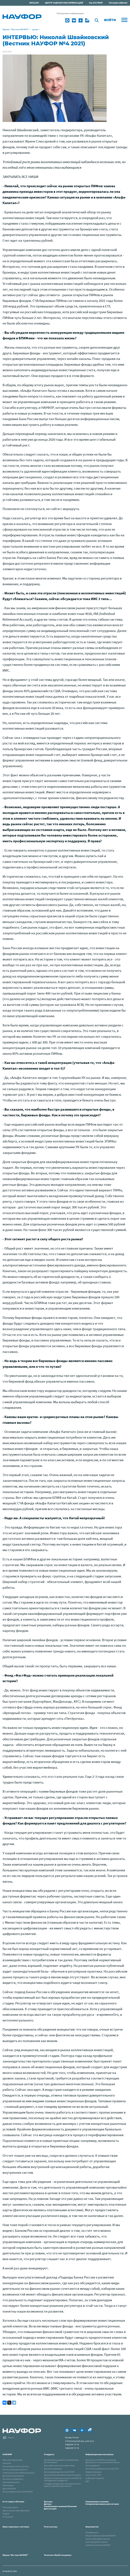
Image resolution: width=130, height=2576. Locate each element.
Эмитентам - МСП (93, 2475)
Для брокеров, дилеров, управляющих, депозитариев (61, 2461)
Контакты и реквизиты (13, 2479)
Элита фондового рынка (96, 2542)
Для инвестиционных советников (59, 2465)
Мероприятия (92, 2526)
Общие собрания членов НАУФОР (100, 2535)
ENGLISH (34, 3)
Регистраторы (50, 2526)
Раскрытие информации (70, 13)
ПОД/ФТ (6, 2513)
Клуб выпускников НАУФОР (97, 2545)
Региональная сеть (11, 2482)
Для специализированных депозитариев (62, 2475)
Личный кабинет (118, 3)
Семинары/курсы (10, 2507)
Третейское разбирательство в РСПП (102, 2468)
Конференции (92, 2532)
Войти (110, 20)
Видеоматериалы (93, 2472)
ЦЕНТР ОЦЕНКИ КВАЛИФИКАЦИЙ (64, 3)
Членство (7, 2463)
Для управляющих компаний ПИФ (59, 2472)
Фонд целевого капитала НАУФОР (18, 2491)
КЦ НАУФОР (96, 3)
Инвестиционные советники (16, 2526)
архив (35, 29)
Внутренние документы (13, 2475)
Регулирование (92, 2465)
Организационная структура (16, 2466)
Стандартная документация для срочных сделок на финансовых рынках (62, 2484)
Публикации (8, 2485)
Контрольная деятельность (15, 2469)
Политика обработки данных (57, 2555)
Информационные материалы (99, 2454)
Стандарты (49, 2454)
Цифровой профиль (94, 2478)
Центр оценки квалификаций (16, 2510)
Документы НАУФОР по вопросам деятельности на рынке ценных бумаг (102, 2461)
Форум (11, 2437)
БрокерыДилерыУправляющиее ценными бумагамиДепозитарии (60, 2505)
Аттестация (8, 2516)
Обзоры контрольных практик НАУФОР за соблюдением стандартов (63, 2479)
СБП (87, 2481)
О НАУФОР (7, 2454)
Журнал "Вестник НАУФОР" (16, 29)
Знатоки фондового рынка (97, 2539)
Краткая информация (12, 2460)
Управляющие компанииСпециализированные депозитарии (102, 2502)
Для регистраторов (53, 2468)
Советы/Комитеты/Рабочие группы (19, 2472)
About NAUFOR (9, 2488)
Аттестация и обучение (13, 2501)
